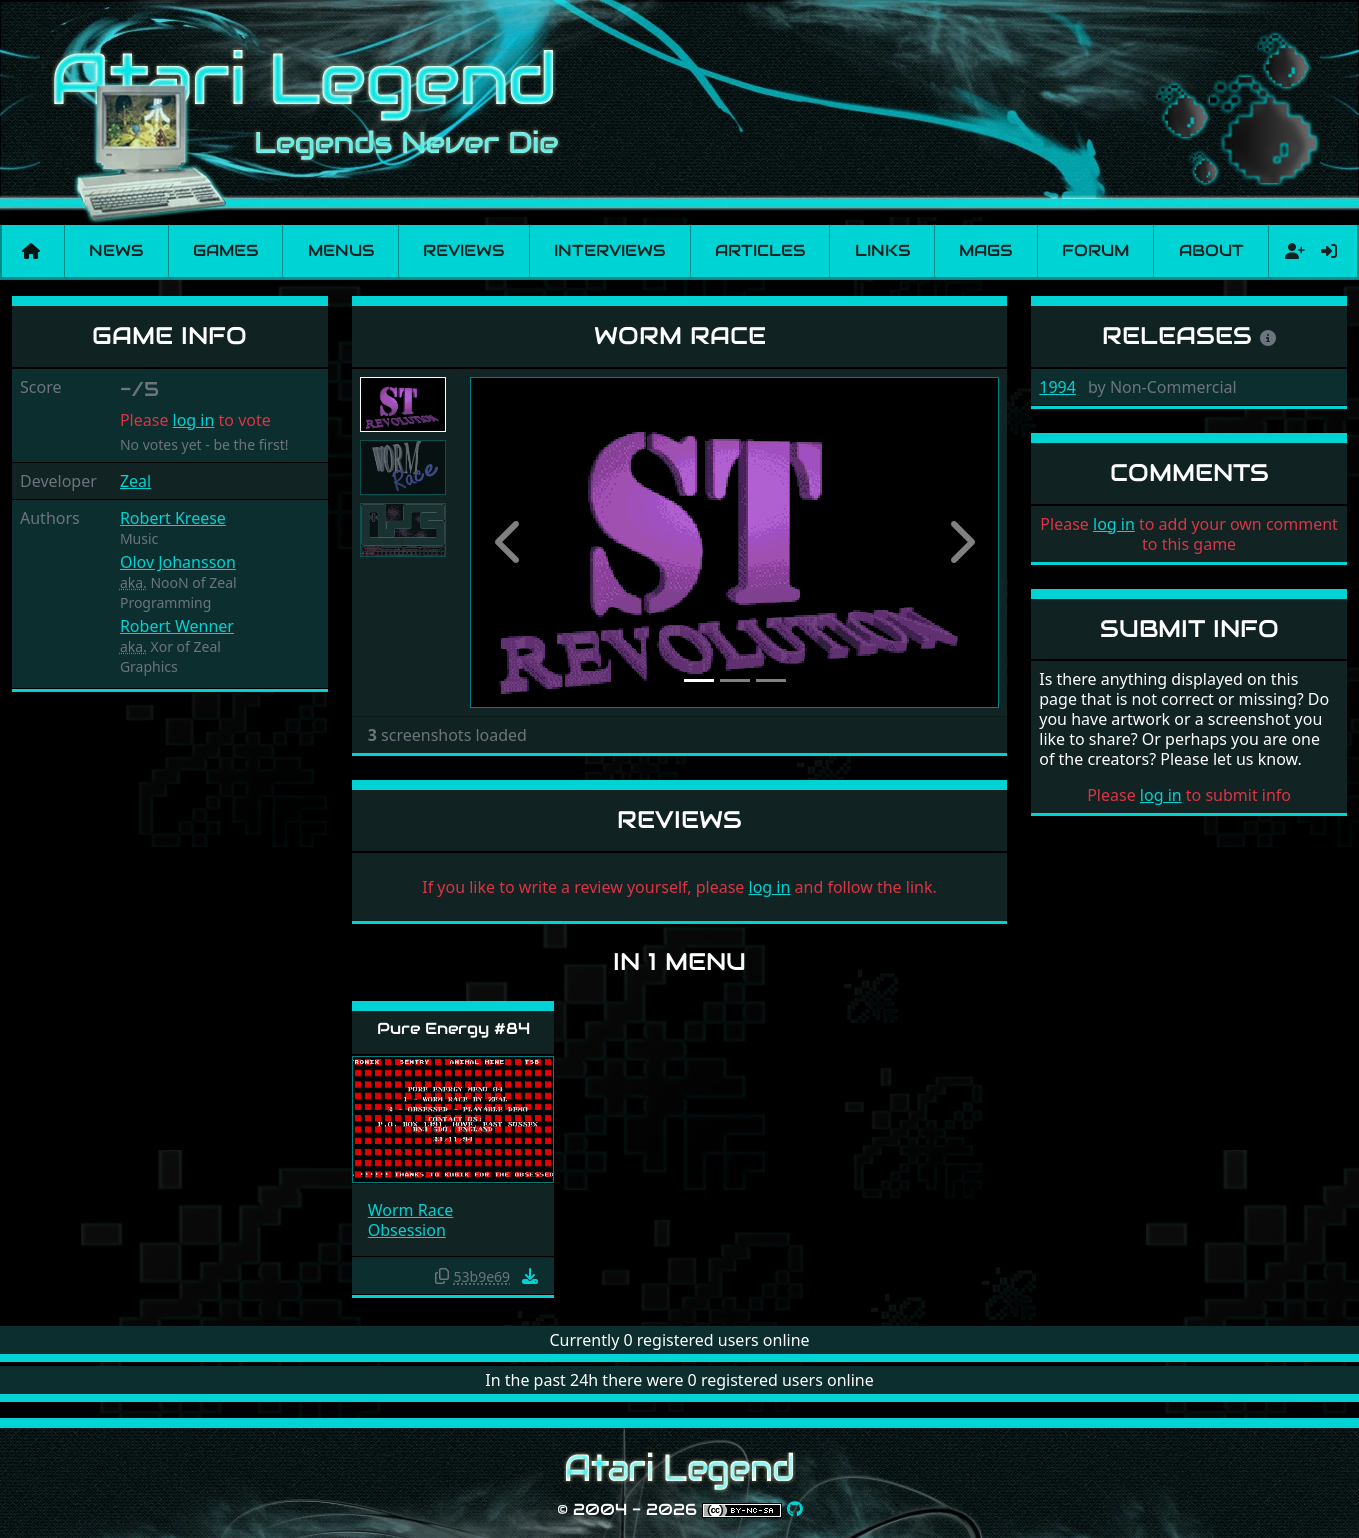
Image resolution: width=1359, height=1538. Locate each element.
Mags (985, 250)
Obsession (407, 1230)
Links (882, 250)
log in (194, 420)
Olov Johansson (178, 562)
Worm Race (411, 1210)
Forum (1095, 250)
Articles (760, 250)
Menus (341, 250)
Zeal (135, 481)
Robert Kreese (173, 518)
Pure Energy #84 (453, 1028)
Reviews (463, 250)
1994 (1057, 387)
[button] (509, 542)
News (116, 250)
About (1211, 250)
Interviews (609, 250)
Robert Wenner (177, 626)
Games (225, 250)
